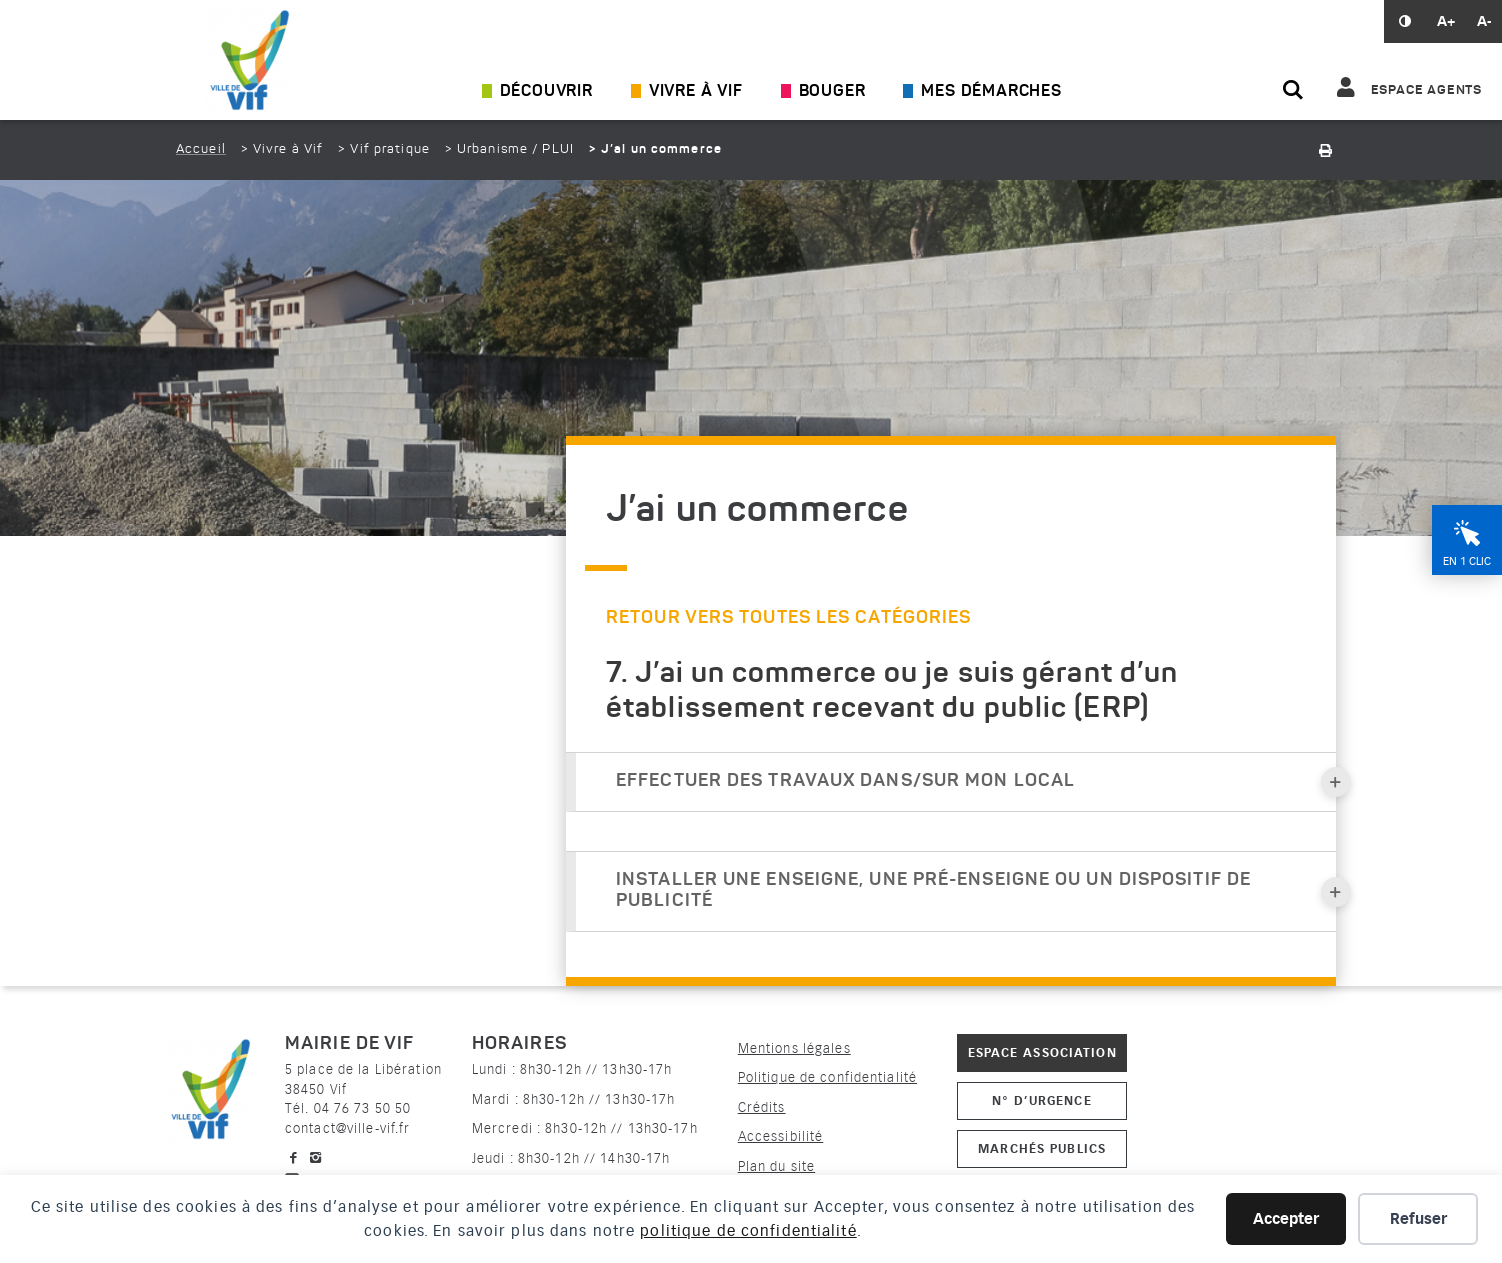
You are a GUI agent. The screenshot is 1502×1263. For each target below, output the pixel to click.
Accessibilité (781, 1136)
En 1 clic (1467, 561)
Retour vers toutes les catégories (788, 618)
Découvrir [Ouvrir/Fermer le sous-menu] (546, 92)
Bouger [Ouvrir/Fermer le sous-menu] (832, 92)
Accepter (1286, 1219)
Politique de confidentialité (827, 1077)
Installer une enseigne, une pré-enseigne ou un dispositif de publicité (976, 891)
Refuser (1418, 1219)
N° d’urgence (1041, 1100)
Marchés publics (1042, 1148)
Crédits (762, 1107)
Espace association (1042, 1052)
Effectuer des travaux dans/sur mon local (976, 782)
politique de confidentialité (748, 1231)
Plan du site (776, 1166)
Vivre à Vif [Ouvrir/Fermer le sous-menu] (696, 92)
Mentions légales (794, 1048)
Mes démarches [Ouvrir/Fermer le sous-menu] (991, 92)
